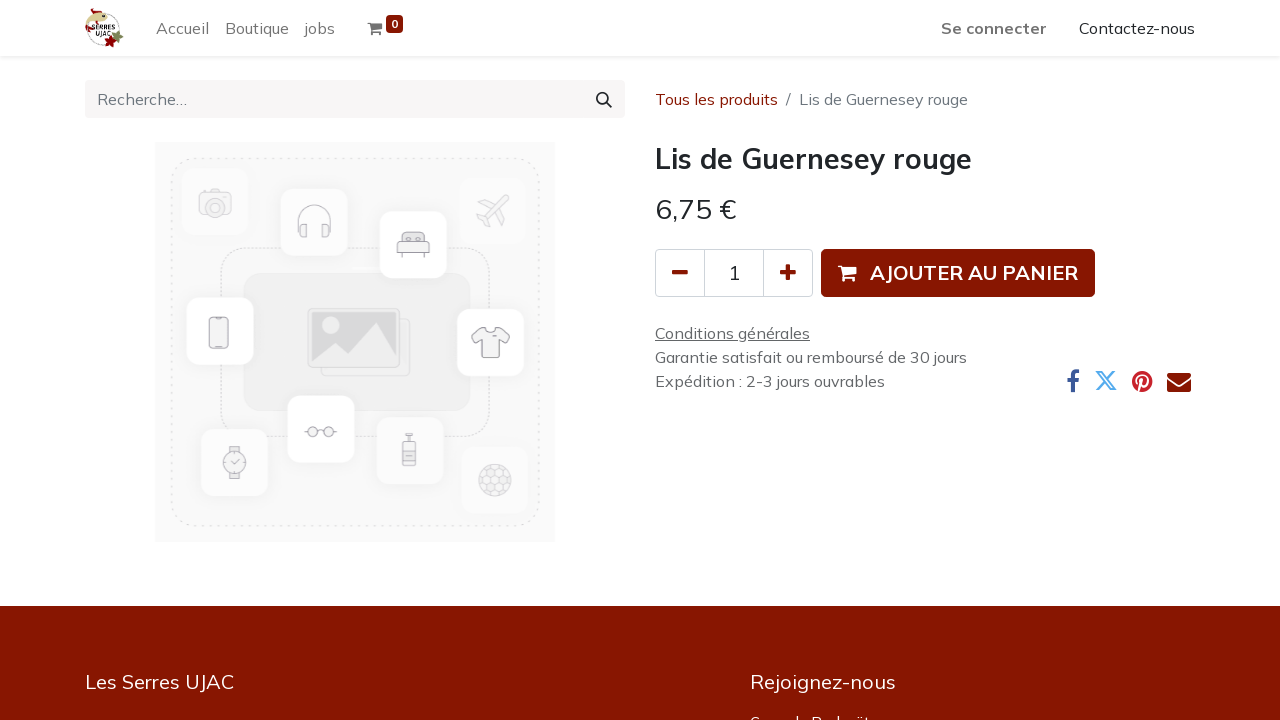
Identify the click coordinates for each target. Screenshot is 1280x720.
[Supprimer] (680, 273)
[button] (958, 273)
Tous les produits (716, 99)
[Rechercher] (604, 99)
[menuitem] (182, 28)
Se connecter (994, 28)
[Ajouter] (788, 273)
